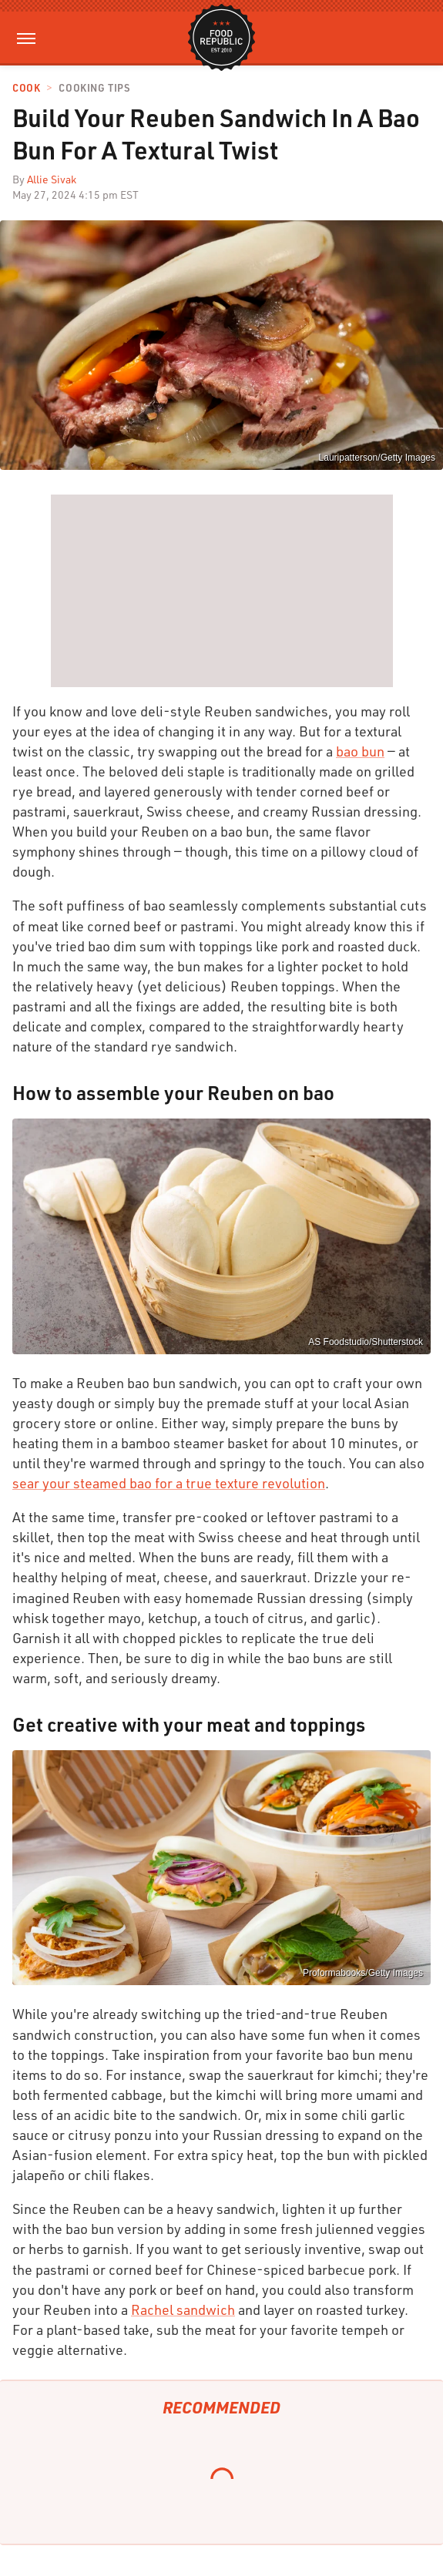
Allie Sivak (51, 179)
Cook (26, 88)
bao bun (360, 751)
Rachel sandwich (183, 2309)
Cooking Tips (94, 88)
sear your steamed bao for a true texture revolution (168, 1482)
